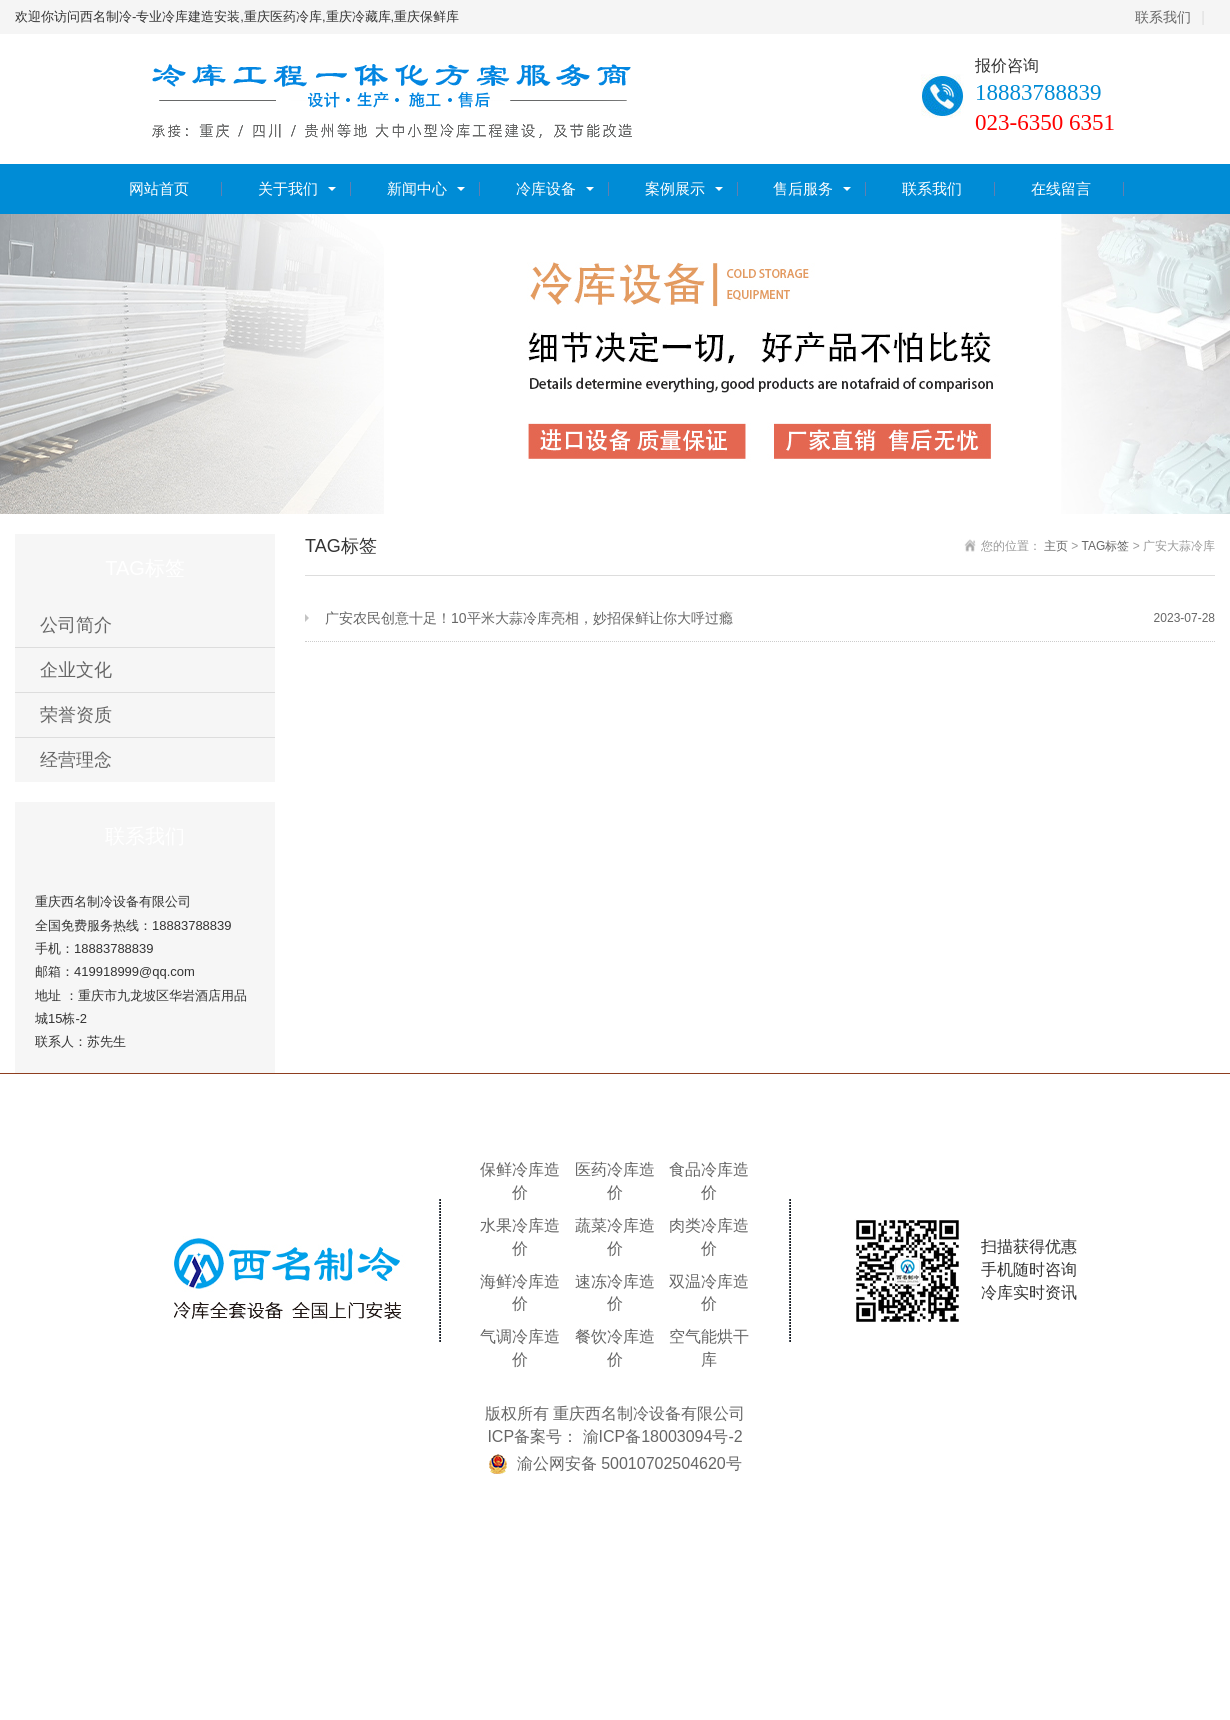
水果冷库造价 (520, 1237)
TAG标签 (1106, 546)
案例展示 (675, 188)
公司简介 (76, 625)
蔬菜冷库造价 (615, 1237)
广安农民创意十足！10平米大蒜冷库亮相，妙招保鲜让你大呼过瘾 (770, 618)
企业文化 (76, 670)
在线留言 (1061, 188)
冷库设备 (546, 188)
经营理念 (76, 760)
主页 (1056, 546)
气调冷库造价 (520, 1348)
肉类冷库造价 (709, 1237)
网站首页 (159, 188)
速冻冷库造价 (615, 1293)
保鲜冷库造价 (520, 1181)
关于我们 (288, 188)
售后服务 (803, 188)
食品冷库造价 (709, 1181)
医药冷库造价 (615, 1181)
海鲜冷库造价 (520, 1293)
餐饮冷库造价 (615, 1348)
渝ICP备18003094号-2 (663, 1436)
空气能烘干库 (709, 1348)
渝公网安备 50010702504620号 (629, 1463)
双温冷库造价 (709, 1293)
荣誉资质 (76, 715)
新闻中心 (417, 188)
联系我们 (1163, 17)
